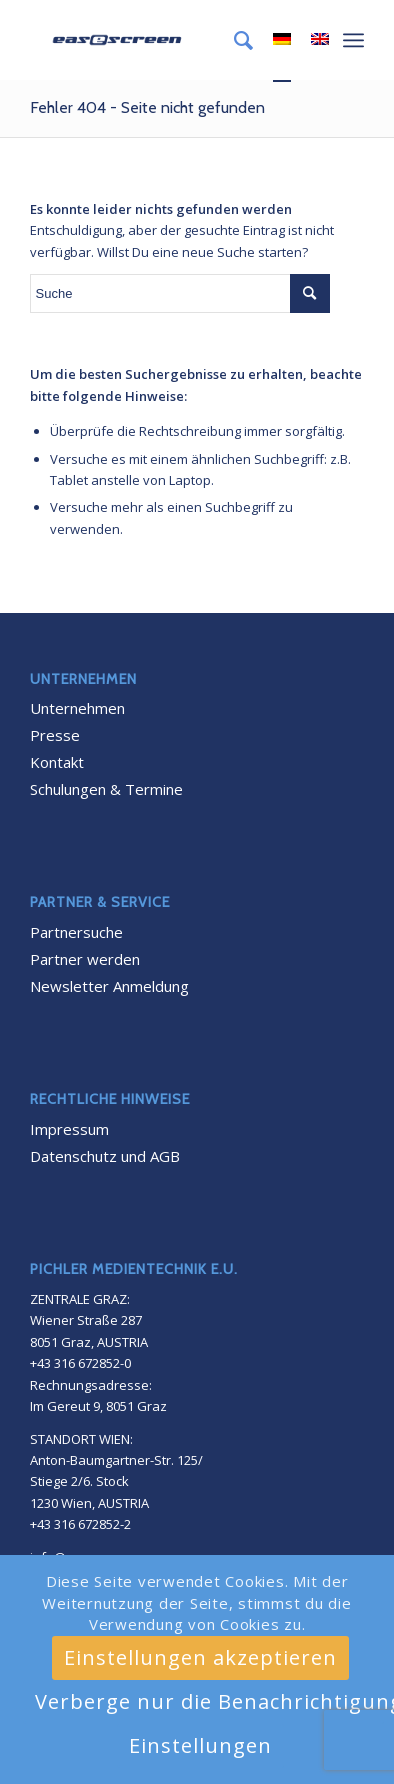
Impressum (69, 1129)
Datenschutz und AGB (105, 1156)
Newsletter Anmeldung (109, 986)
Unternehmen (77, 708)
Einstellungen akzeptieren (200, 1657)
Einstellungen (200, 1745)
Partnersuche (76, 932)
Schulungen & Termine (106, 789)
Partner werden (85, 959)
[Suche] (233, 40)
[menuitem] (233, 40)
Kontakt (57, 762)
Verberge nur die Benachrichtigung (209, 1701)
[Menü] (353, 40)
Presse (55, 735)
